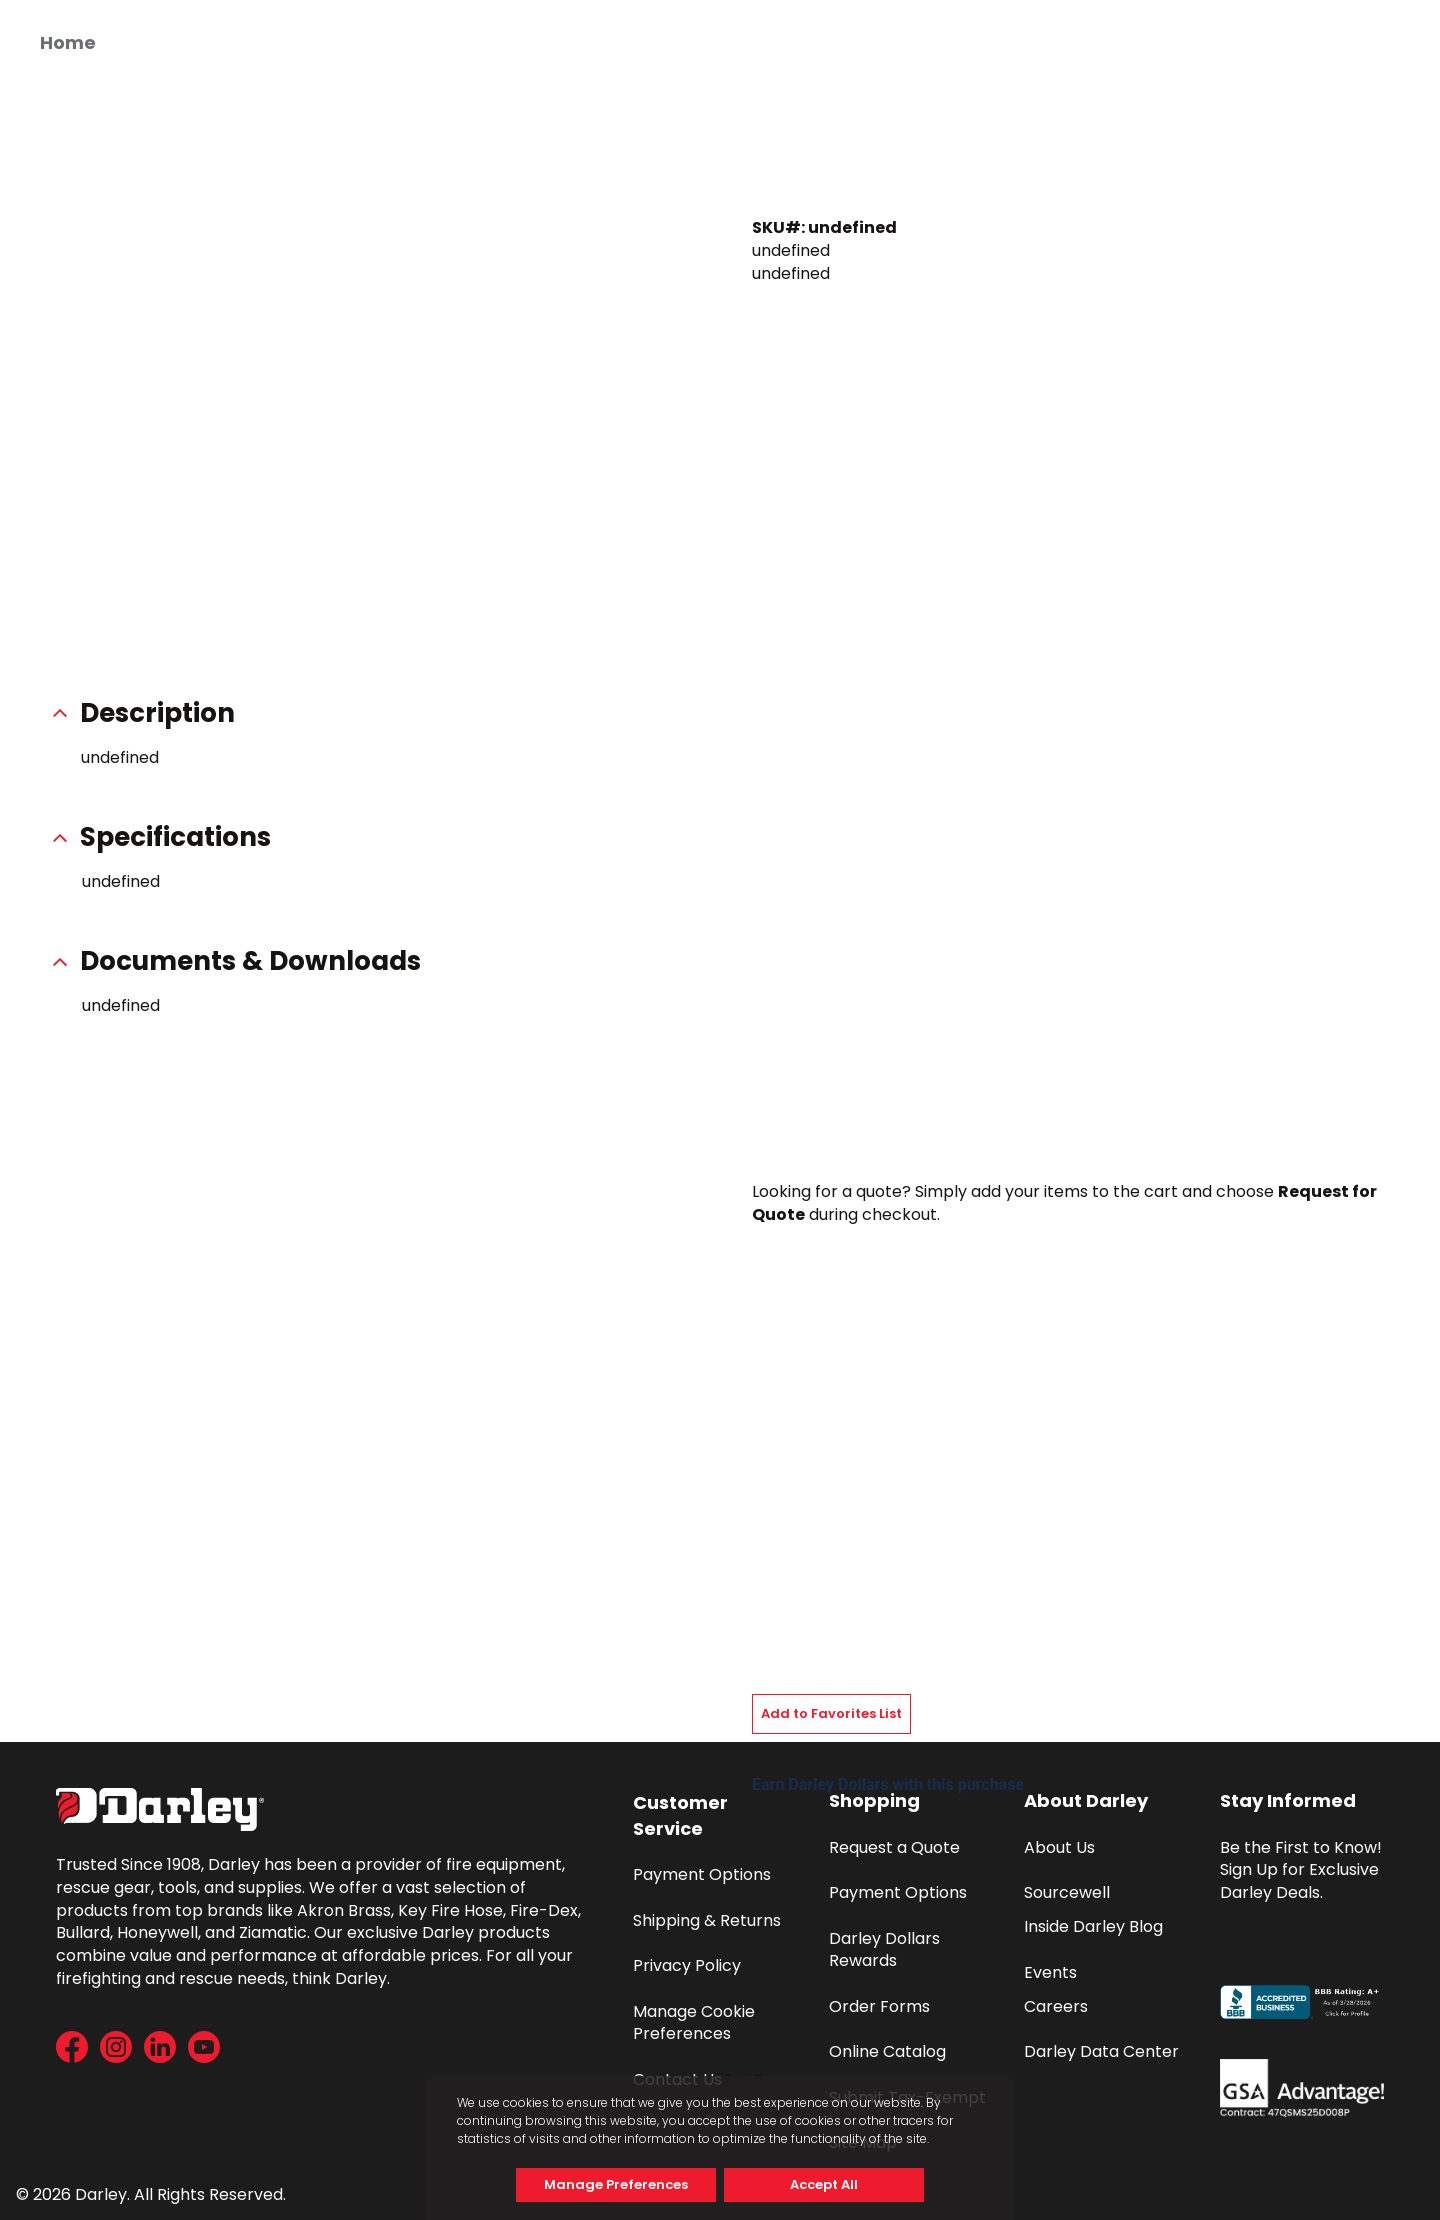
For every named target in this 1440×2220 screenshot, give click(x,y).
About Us (1059, 1847)
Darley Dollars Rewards (886, 1950)
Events (1050, 1972)
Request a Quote (894, 1847)
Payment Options (702, 1874)
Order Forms (879, 2006)
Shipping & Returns (707, 1920)
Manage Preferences (616, 2184)
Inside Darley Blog (1093, 1926)
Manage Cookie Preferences (696, 2023)
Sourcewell (1067, 1892)
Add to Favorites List (831, 1713)
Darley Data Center (1101, 2051)
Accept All (824, 2184)
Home (68, 42)
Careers (1056, 2006)
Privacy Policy (687, 1965)
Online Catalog (887, 2051)
